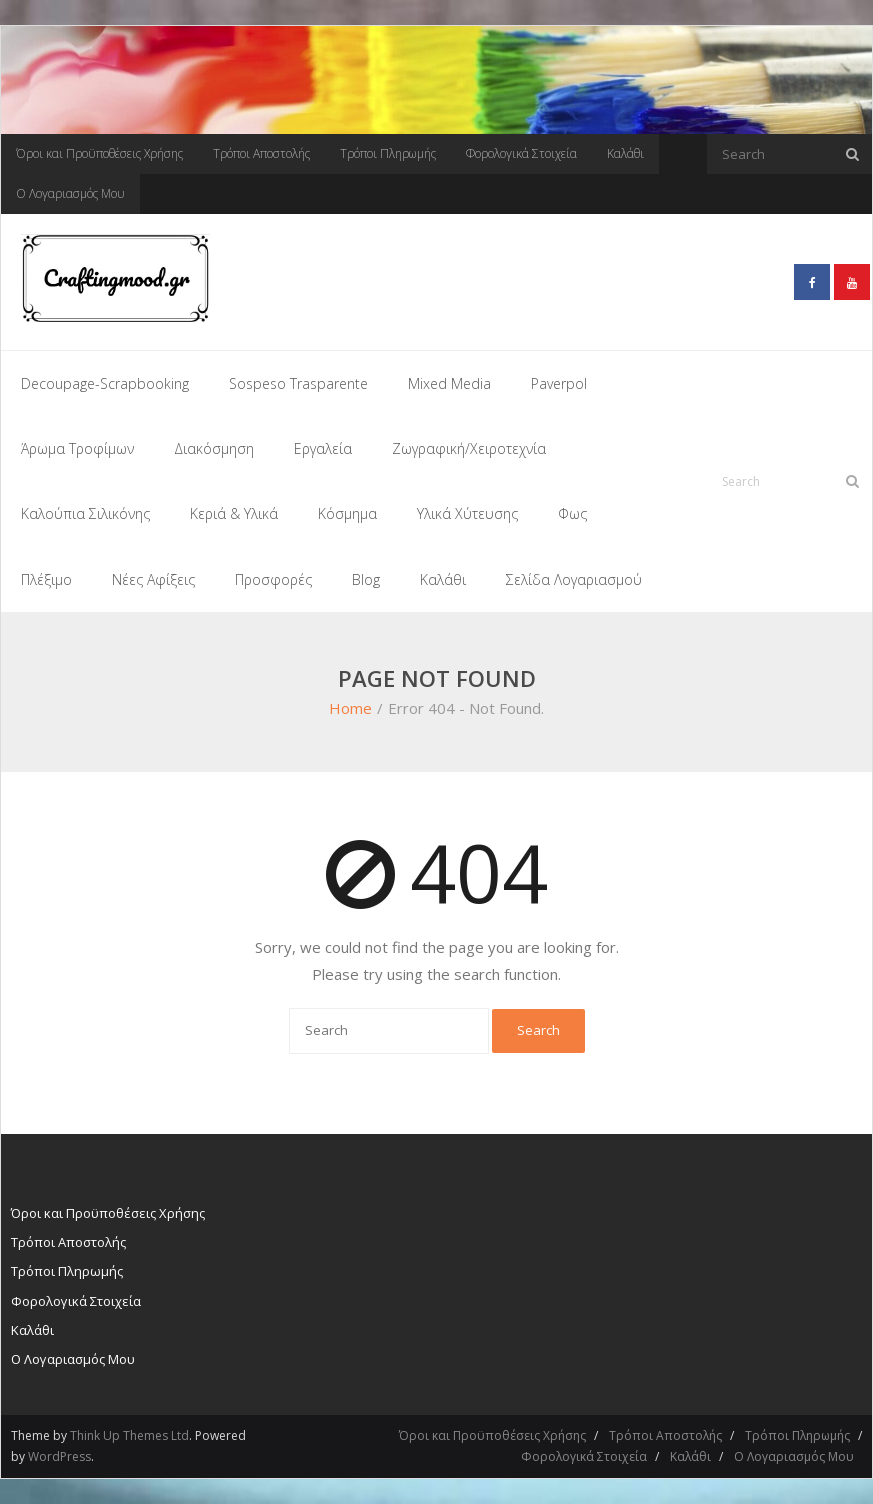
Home (350, 708)
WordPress (59, 1456)
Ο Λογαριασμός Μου (70, 193)
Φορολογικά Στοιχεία (521, 153)
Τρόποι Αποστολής (261, 153)
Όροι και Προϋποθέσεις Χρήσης (99, 153)
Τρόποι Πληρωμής (388, 153)
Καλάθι (625, 153)
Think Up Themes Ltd (129, 1435)
